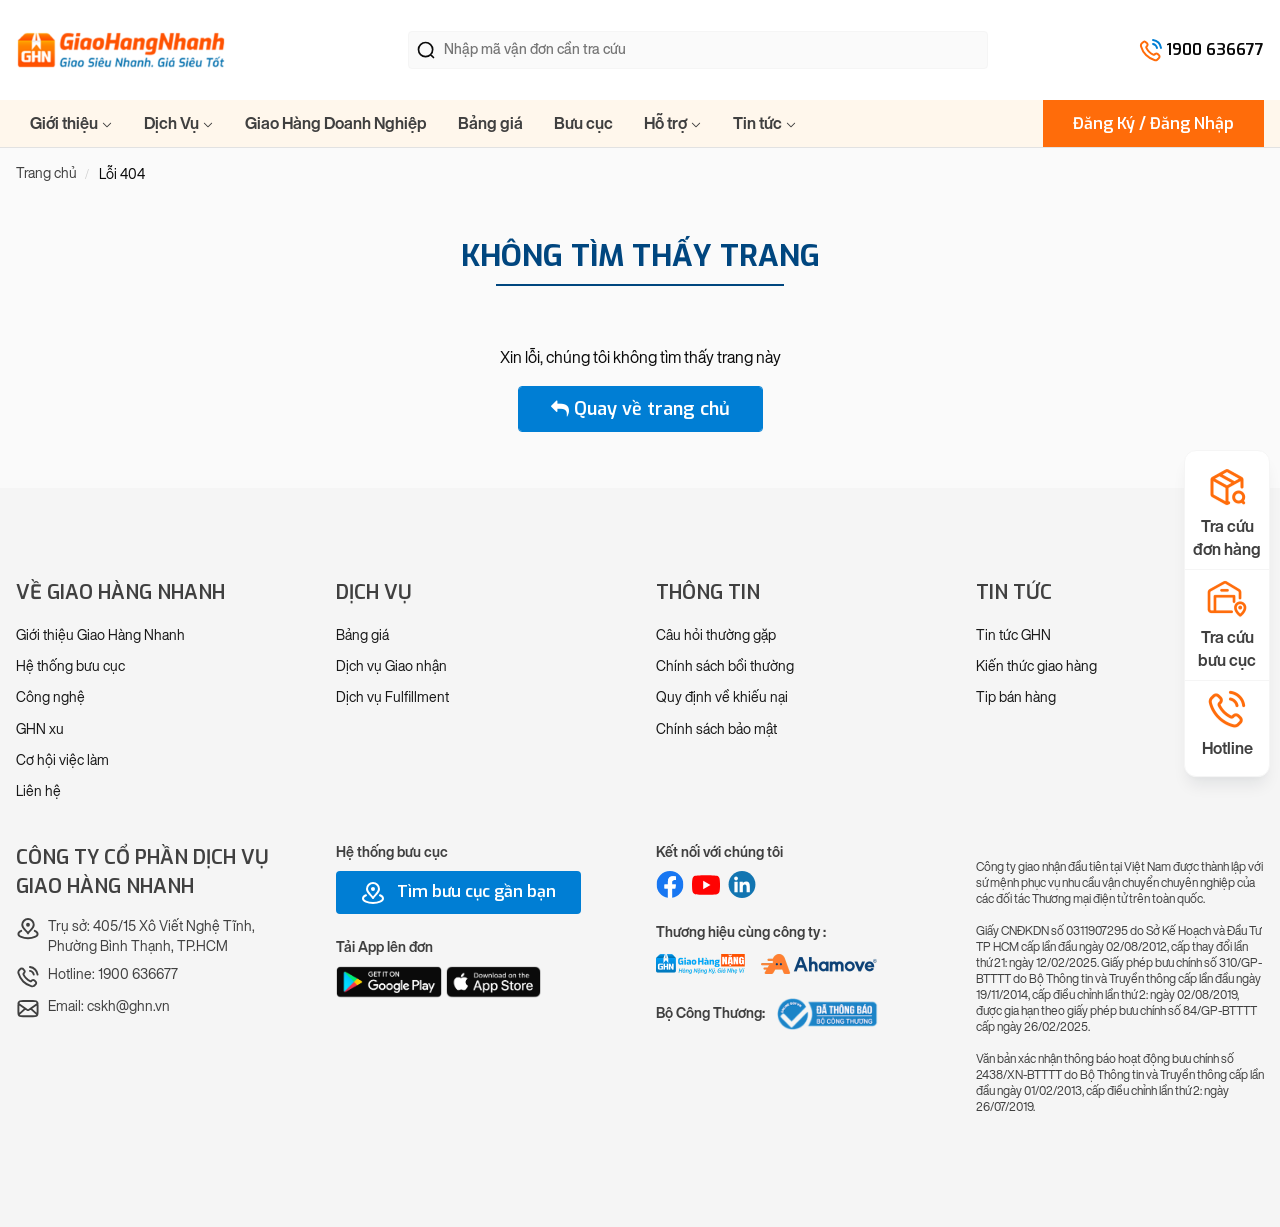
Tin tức (765, 123)
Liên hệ (38, 791)
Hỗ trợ (673, 123)
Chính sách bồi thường (725, 666)
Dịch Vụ (179, 123)
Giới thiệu (71, 123)
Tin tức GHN (1013, 635)
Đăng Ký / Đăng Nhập (1153, 123)
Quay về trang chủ (640, 409)
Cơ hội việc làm (62, 760)
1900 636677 (1215, 49)
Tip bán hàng (1016, 697)
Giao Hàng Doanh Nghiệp (336, 123)
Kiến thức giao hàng (1036, 666)
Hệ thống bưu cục (70, 666)
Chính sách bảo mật (716, 729)
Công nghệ (50, 697)
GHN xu (40, 729)
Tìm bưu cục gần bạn (458, 893)
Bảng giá (490, 123)
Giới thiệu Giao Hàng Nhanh (100, 635)
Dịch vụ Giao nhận (391, 666)
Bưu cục (583, 123)
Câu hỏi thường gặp (716, 635)
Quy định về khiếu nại (722, 697)
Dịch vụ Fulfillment (392, 697)
